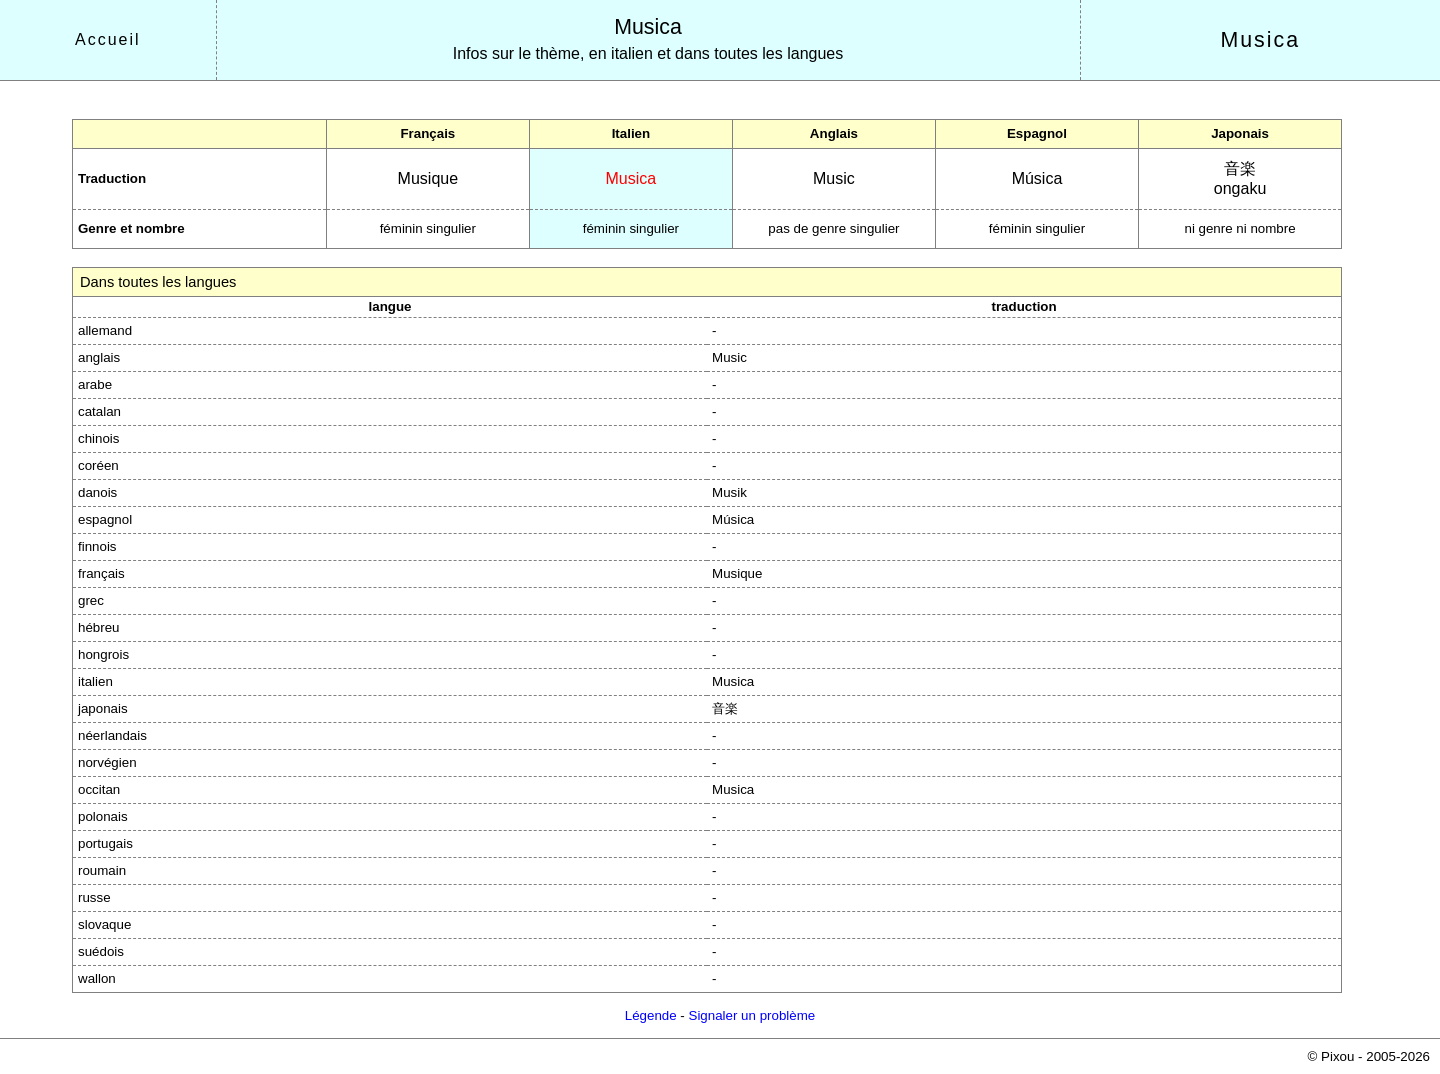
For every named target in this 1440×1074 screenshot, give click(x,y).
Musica (648, 27)
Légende (651, 1015)
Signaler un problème (752, 1015)
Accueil (108, 39)
